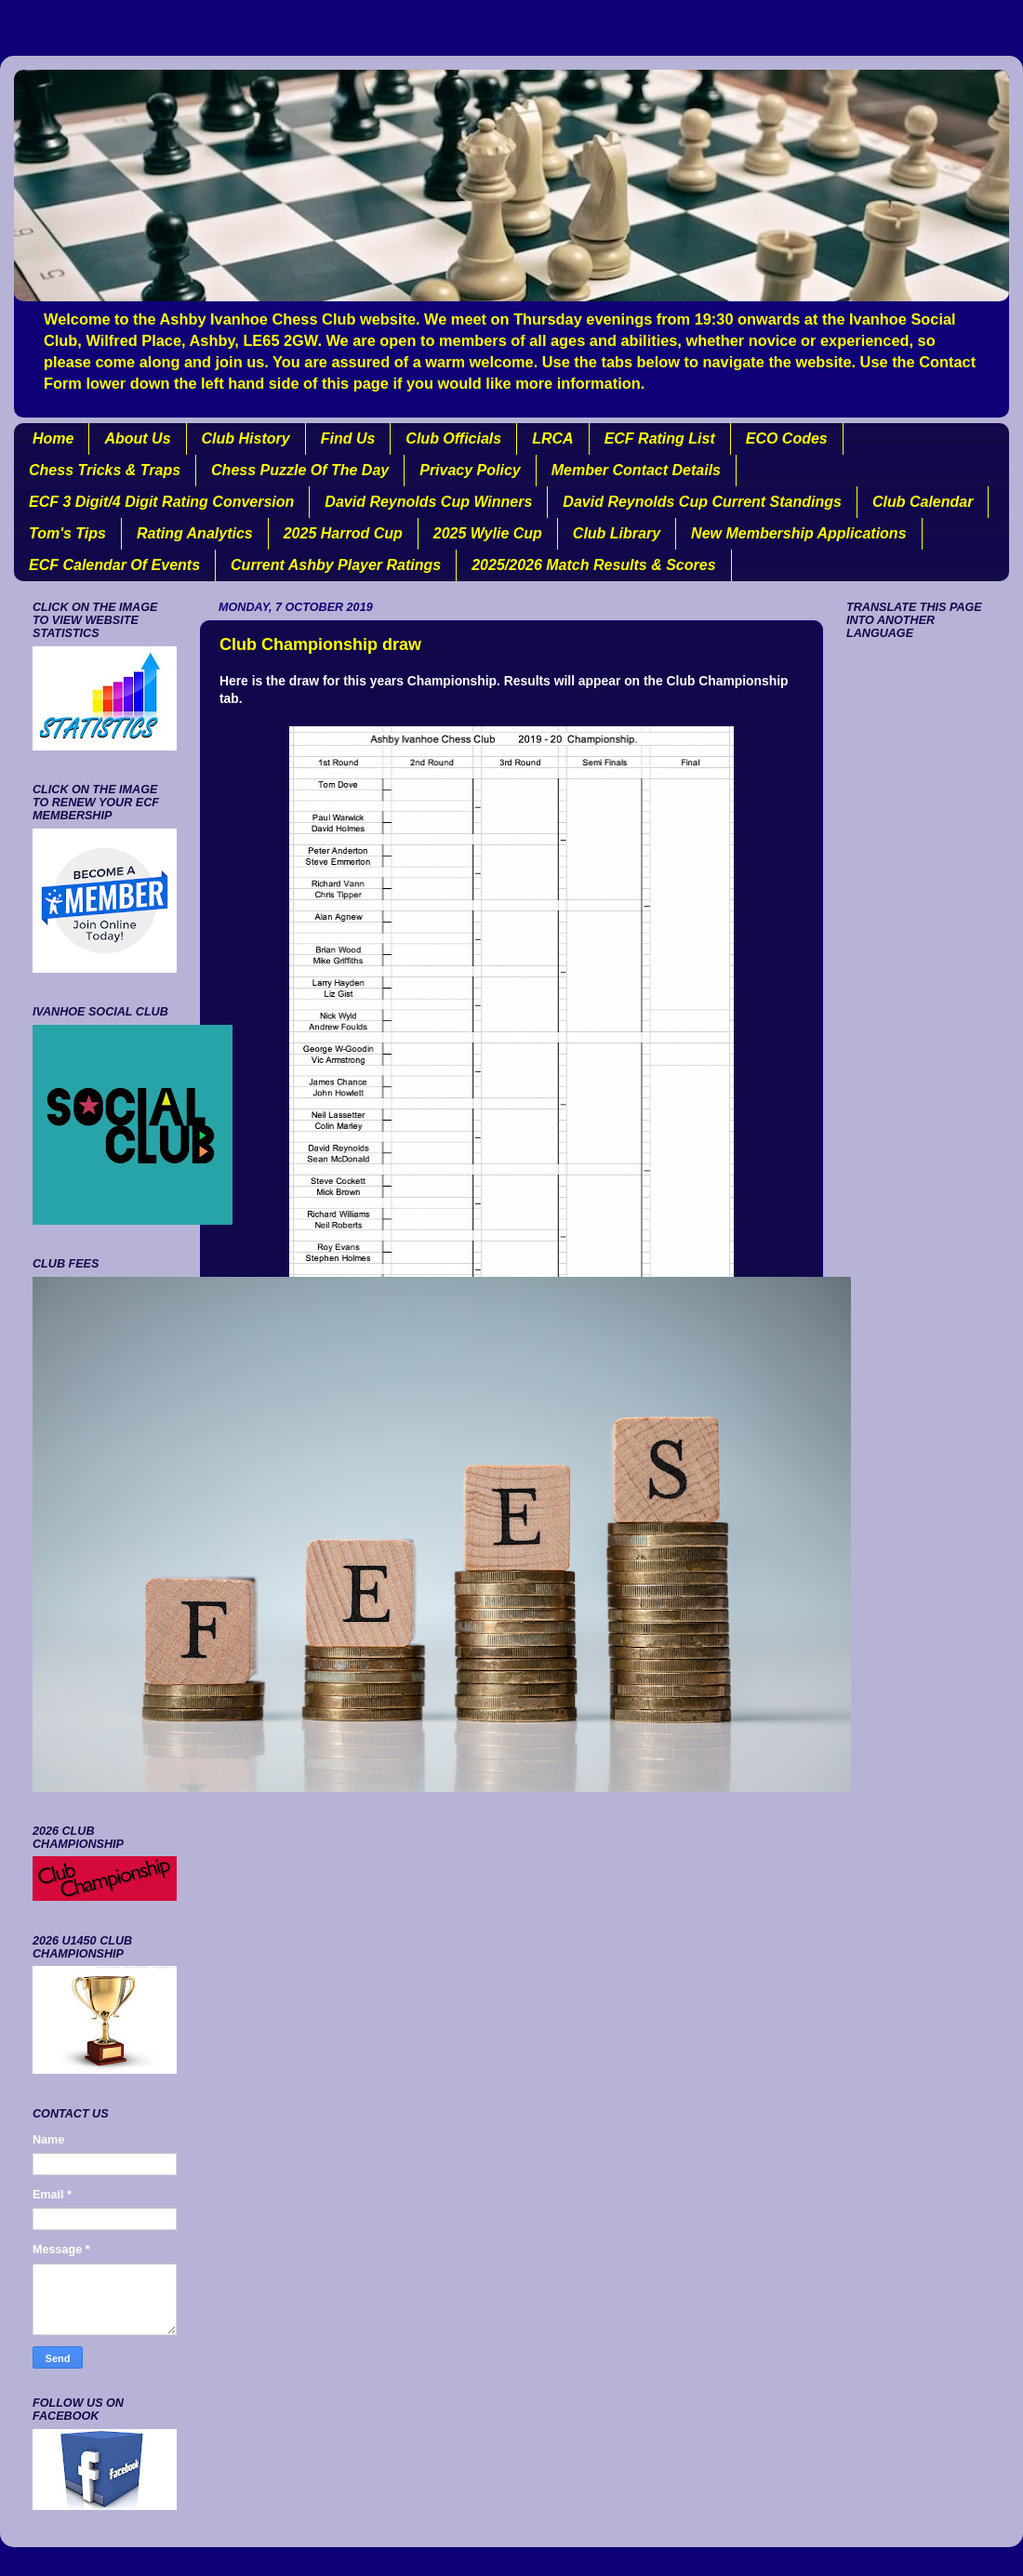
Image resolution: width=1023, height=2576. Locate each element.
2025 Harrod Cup (343, 533)
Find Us (348, 438)
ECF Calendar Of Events (114, 565)
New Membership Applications (798, 533)
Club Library (616, 533)
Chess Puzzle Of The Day (300, 470)
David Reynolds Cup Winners (428, 502)
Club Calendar (922, 502)
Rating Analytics (195, 533)
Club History (246, 438)
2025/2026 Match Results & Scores (593, 565)
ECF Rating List (659, 438)
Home (53, 438)
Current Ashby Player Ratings (336, 565)
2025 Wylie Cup (487, 533)
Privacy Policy (470, 470)
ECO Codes (787, 438)
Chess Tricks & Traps (104, 470)
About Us (137, 438)
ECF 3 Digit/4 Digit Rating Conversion (161, 502)
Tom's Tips (67, 533)
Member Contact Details (636, 470)
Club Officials (453, 438)
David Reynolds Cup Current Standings (702, 502)
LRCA (552, 438)
